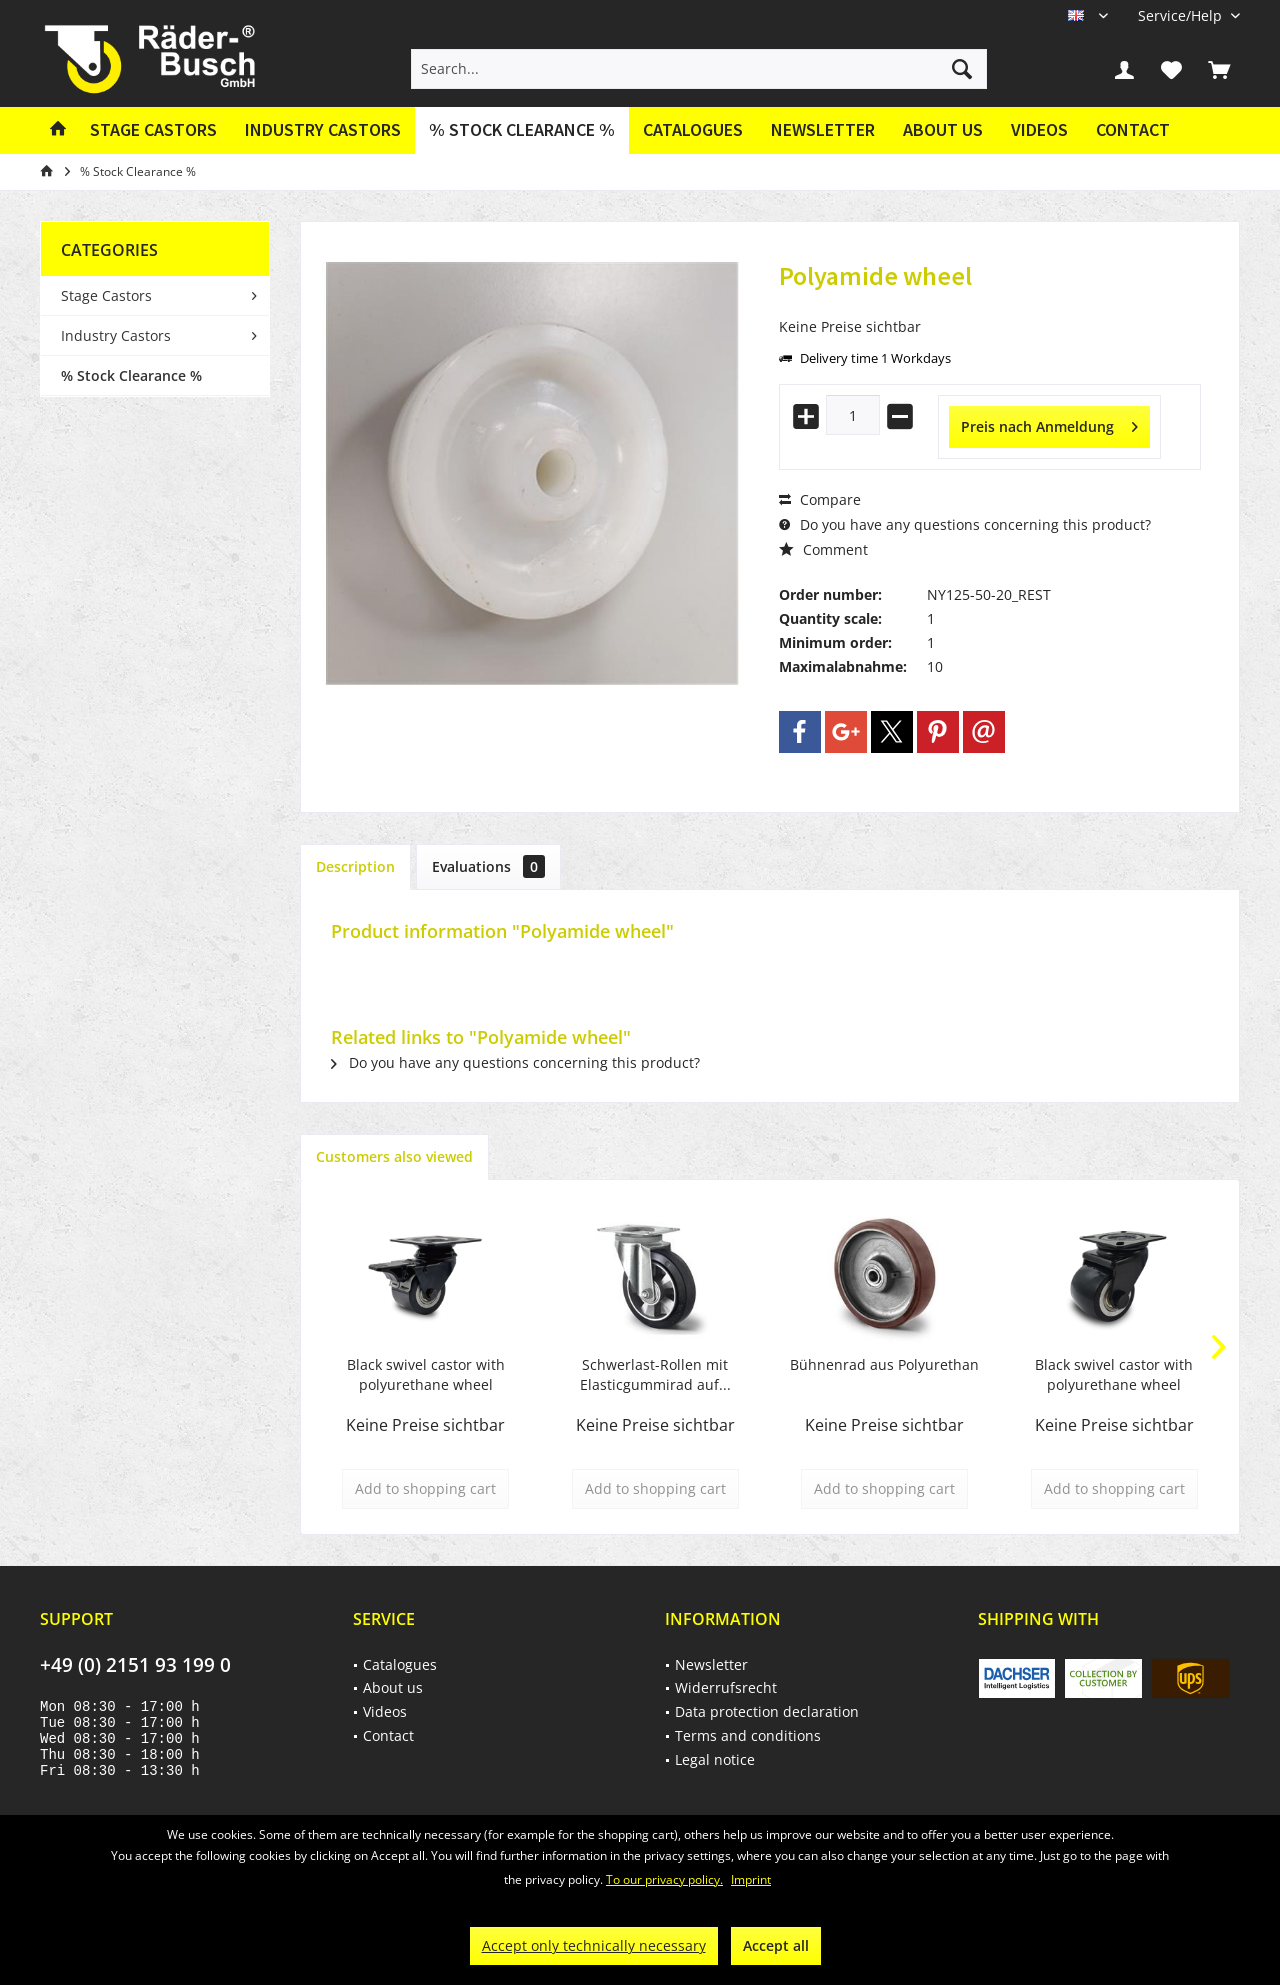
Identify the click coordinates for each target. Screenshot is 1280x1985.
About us (943, 129)
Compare (820, 499)
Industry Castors (116, 335)
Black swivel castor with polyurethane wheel (426, 1374)
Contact (1133, 129)
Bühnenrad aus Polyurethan (884, 1364)
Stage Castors (106, 295)
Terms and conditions (748, 1735)
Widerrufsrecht (726, 1687)
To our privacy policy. (664, 1879)
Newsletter (823, 129)
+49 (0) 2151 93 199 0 (135, 1665)
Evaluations (488, 866)
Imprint (751, 1879)
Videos (1039, 129)
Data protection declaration (767, 1711)
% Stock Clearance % (131, 375)
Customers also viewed (394, 1156)
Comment (823, 549)
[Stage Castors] (153, 130)
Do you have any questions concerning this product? (965, 524)
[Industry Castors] (323, 130)
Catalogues (693, 129)
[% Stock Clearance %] (522, 130)
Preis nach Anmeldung (1049, 423)
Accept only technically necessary (594, 1945)
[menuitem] (1181, 15)
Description (355, 866)
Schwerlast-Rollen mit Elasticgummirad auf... (655, 1374)
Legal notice (715, 1759)
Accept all (776, 1945)
